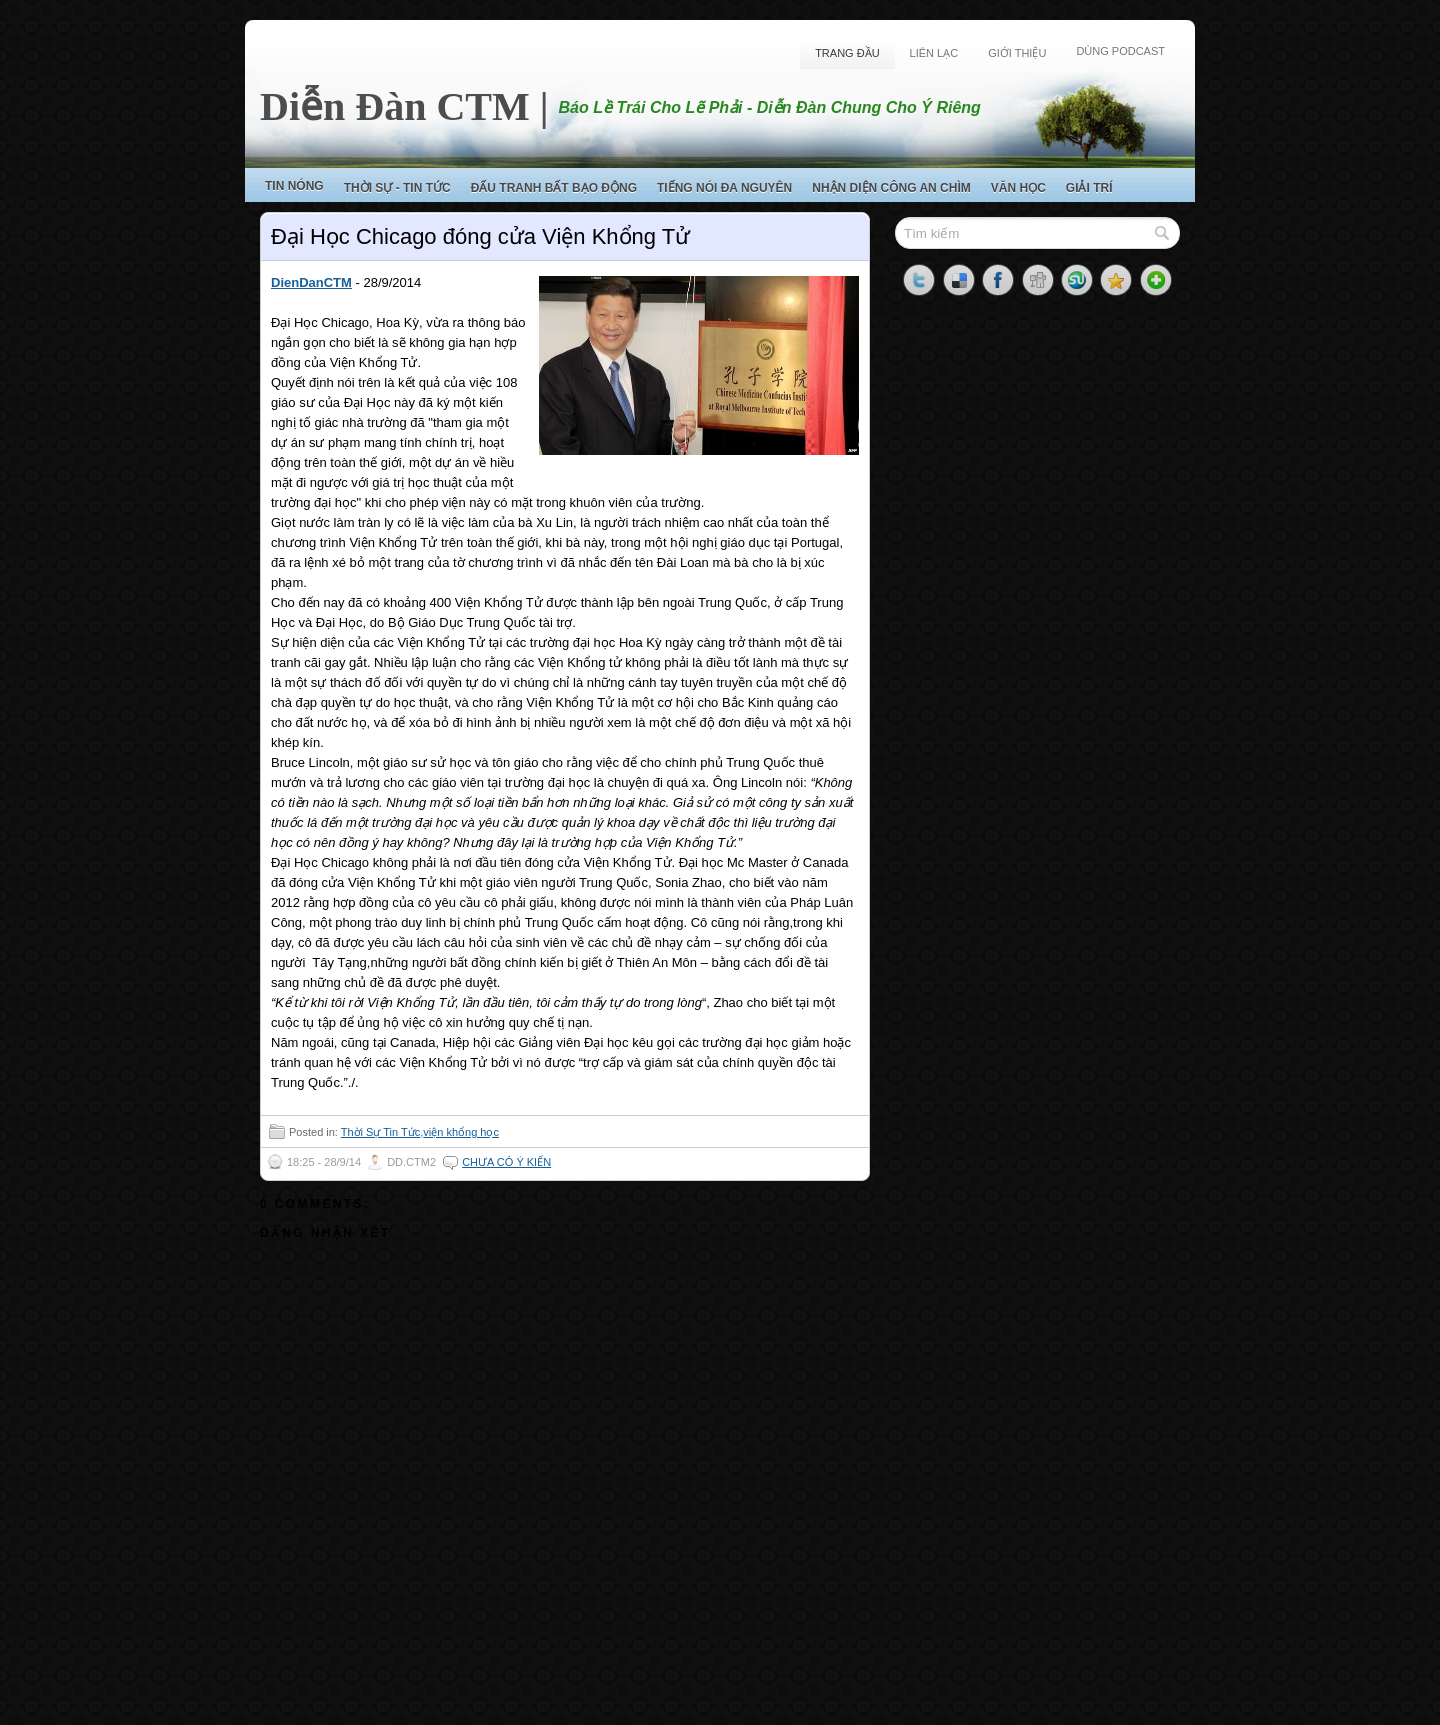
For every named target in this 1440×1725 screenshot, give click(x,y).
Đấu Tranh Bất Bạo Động (554, 188)
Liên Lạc (934, 53)
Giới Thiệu (1017, 53)
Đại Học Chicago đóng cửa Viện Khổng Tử (480, 236)
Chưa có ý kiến (506, 1162)
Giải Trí (1089, 188)
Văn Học (1018, 188)
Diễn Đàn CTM (395, 106)
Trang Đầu (847, 53)
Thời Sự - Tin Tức (397, 188)
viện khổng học (461, 1132)
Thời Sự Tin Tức (380, 1132)
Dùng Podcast (1120, 51)
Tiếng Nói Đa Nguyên (724, 188)
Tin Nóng (294, 186)
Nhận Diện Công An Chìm (891, 188)
